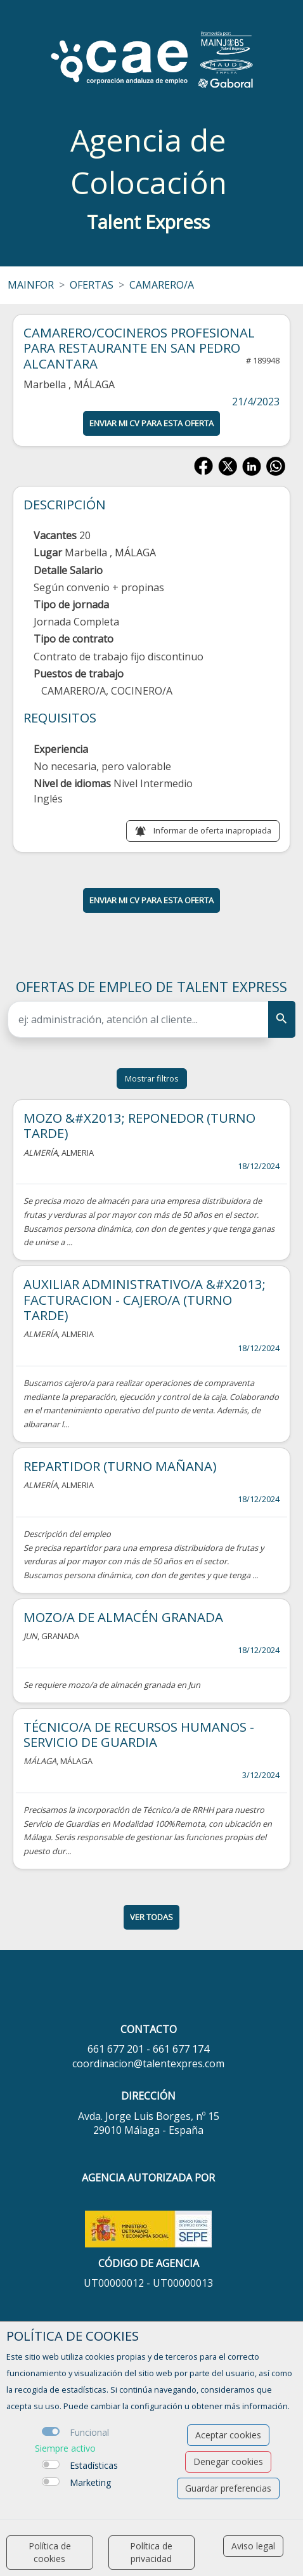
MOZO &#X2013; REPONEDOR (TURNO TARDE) (139, 1125)
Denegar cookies (228, 2461)
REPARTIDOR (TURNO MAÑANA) (120, 1466)
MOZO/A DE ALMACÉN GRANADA (123, 1617)
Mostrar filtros (152, 1078)
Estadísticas (94, 2465)
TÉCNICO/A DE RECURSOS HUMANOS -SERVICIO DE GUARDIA (138, 1734)
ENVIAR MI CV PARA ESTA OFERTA (151, 423)
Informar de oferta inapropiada (212, 830)
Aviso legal (253, 2546)
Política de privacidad (151, 2552)
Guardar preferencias (228, 2488)
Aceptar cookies (228, 2435)
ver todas (151, 1917)
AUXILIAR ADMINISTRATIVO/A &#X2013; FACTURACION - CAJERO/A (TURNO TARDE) (144, 1299)
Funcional (89, 2432)
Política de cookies (50, 2552)
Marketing (90, 2482)
